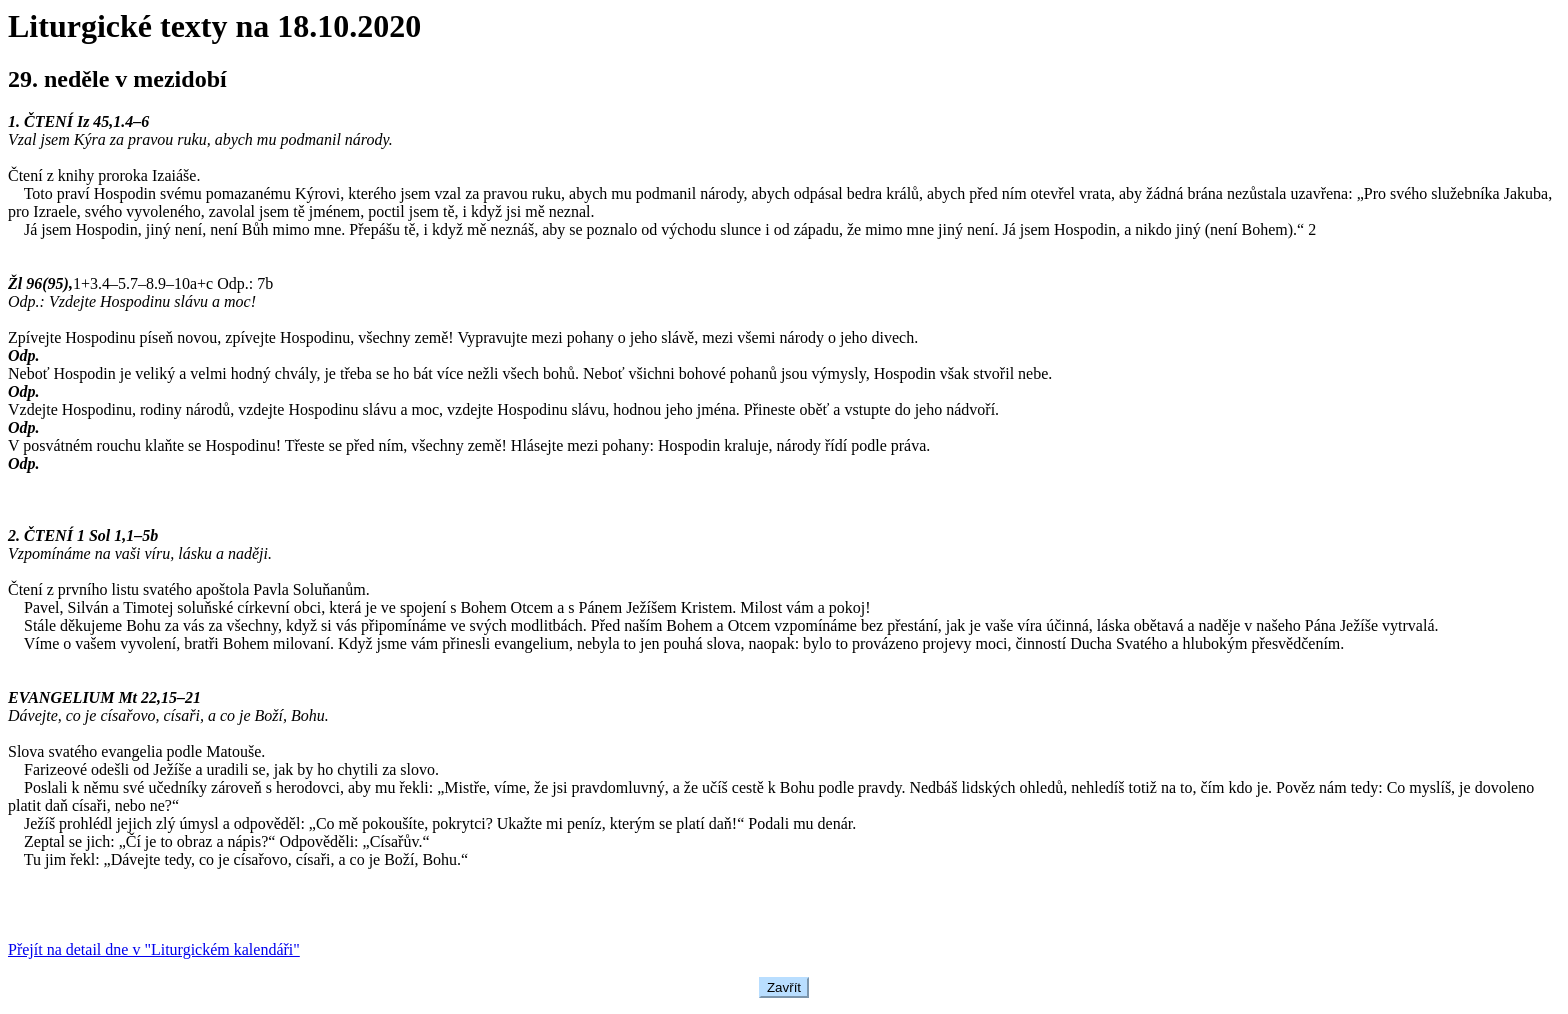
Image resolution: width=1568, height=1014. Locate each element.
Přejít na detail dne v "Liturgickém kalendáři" (154, 949)
